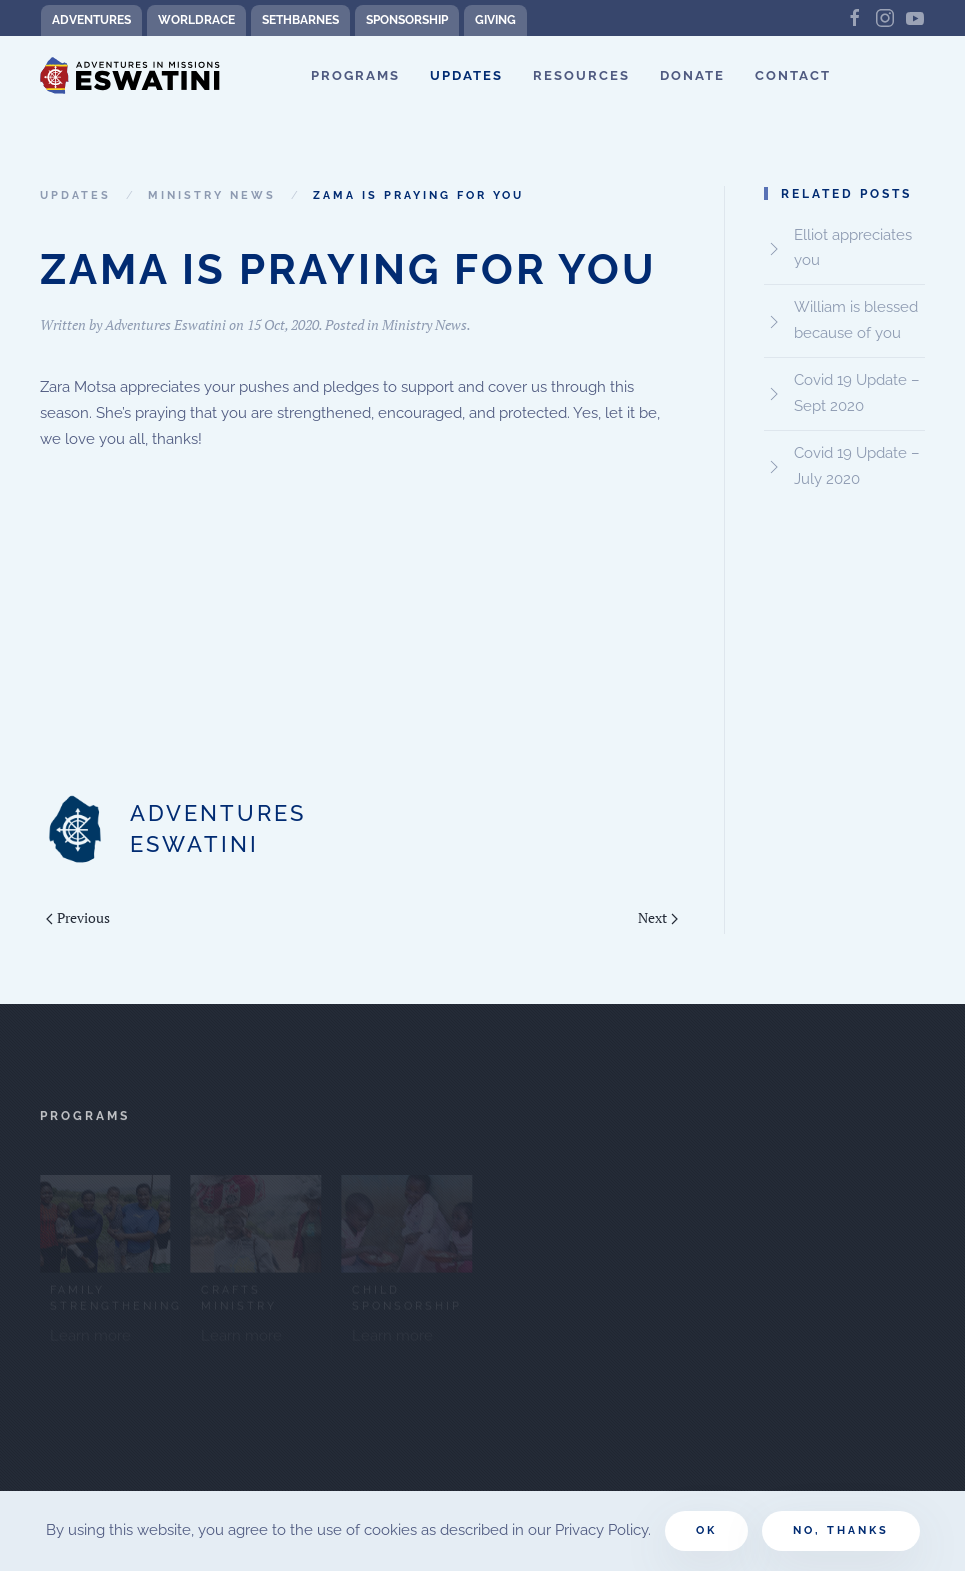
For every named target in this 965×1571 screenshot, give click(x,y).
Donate (692, 75)
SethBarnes (300, 20)
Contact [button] (793, 75)
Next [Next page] (658, 917)
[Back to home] (130, 76)
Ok (706, 1530)
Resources (581, 75)
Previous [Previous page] (78, 917)
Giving (495, 20)
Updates (466, 75)
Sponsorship (407, 20)
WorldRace (196, 20)
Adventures (91, 20)
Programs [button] (355, 75)
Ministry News (424, 324)
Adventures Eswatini (165, 324)
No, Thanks (841, 1530)
